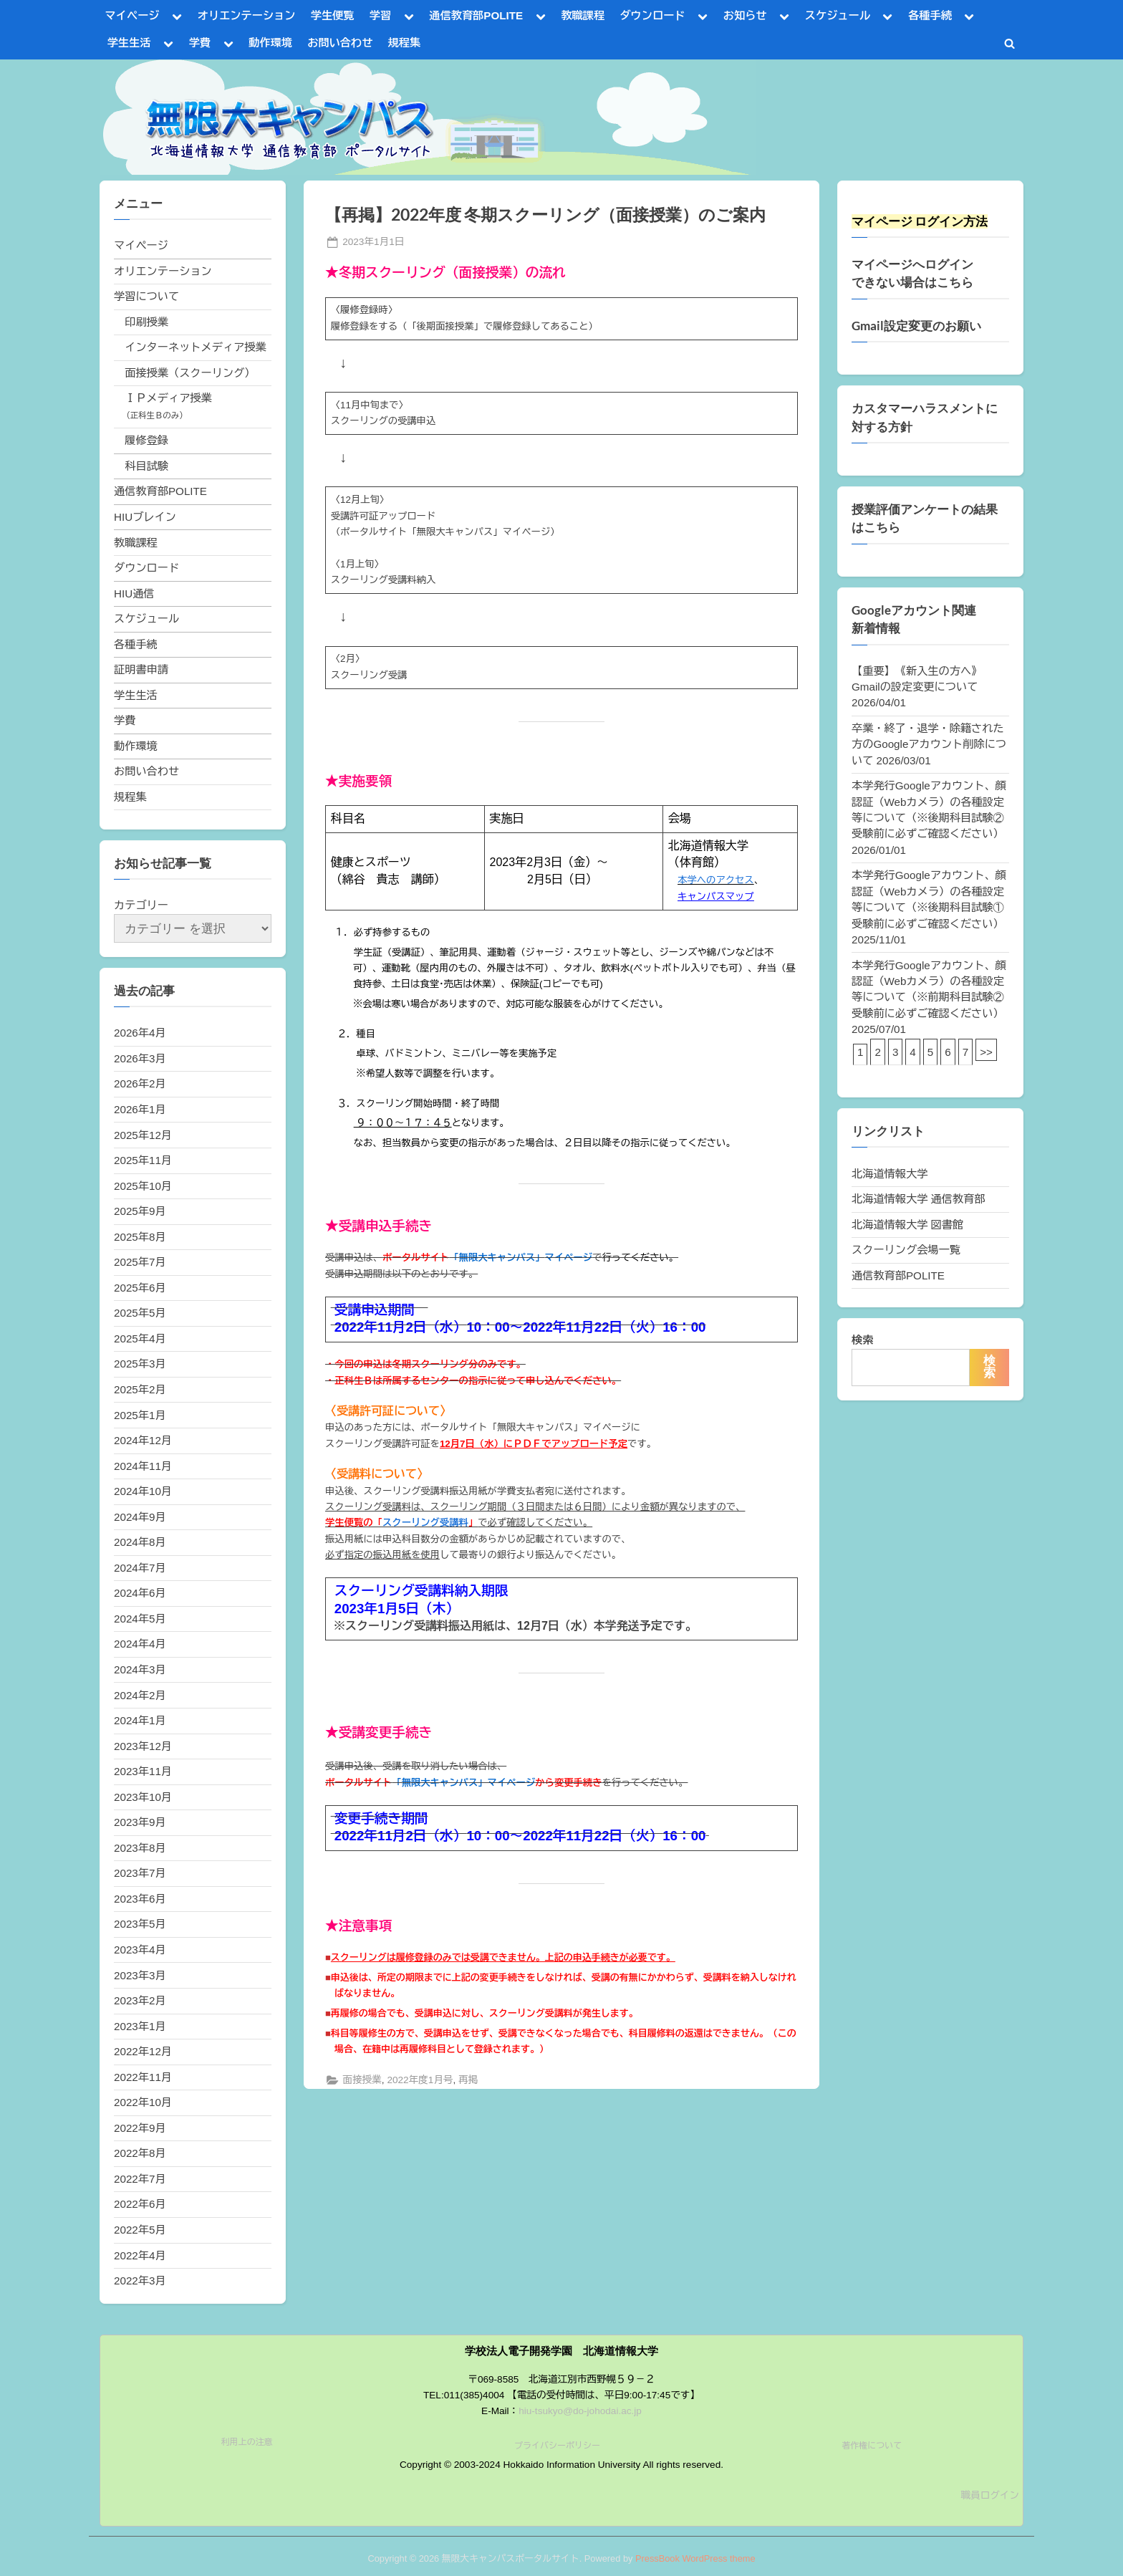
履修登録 (146, 440)
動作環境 (270, 43)
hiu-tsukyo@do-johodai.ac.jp (580, 2411)
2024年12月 (143, 1440)
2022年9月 (140, 2128)
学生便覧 (333, 15)
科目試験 (146, 466)
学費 (200, 43)
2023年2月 (140, 2000)
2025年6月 (140, 1288)
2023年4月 (140, 1949)
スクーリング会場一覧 (906, 1250)
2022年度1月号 (420, 2080)
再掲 (468, 2080)
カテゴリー (141, 905)
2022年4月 (140, 2255)
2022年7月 (140, 2179)
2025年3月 (140, 1363)
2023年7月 (140, 1873)
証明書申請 (141, 669)
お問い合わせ (339, 43)
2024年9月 (140, 1517)
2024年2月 (140, 1695)
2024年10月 (143, 1491)
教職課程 (582, 15)
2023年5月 (140, 1924)
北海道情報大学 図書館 (907, 1225)
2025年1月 (140, 1415)
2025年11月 (143, 1160)
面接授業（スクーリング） (190, 373)
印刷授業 (146, 322)
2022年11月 (143, 2077)
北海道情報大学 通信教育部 (918, 1199)
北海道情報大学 (889, 1174)
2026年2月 (140, 1083)
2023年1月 (140, 2026)
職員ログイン (989, 2495)
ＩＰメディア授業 (168, 398)
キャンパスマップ (716, 896)
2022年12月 (143, 2051)
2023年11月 (143, 1771)
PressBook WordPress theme (695, 2558)
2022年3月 (140, 2280)
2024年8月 (140, 1542)
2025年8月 (140, 1237)
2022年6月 (140, 2204)
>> (986, 1052)
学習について (146, 296)
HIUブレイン (145, 517)
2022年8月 (140, 2153)
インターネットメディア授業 (195, 347)
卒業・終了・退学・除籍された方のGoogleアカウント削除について (929, 744)
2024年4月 (140, 1644)
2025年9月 (140, 1211)
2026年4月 (140, 1033)
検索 (862, 1340)
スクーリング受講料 (425, 1522)
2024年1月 (140, 1720)
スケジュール (837, 15)
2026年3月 (140, 1058)
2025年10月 (143, 1186)
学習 (380, 15)
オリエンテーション (247, 15)
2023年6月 (140, 1899)
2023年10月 (143, 1797)
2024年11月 (143, 1466)
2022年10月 (143, 2102)
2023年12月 (143, 1746)
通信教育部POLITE (476, 15)
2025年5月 (140, 1313)
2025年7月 (140, 1262)
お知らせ (745, 15)
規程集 (404, 43)
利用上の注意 (247, 2442)
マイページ (132, 15)
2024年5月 (140, 1619)
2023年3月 (140, 1975)
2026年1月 (140, 1109)
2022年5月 (140, 2230)
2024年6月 (140, 1593)
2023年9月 (140, 1822)
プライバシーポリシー (557, 2446)
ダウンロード (652, 15)
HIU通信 (134, 593)
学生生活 (129, 43)
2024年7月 (140, 1568)
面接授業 (361, 2080)
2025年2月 (140, 1389)
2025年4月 (140, 1338)
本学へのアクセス (716, 880)
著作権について (872, 2446)
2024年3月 (140, 1669)
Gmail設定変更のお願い (916, 326)
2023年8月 (140, 1848)
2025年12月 (143, 1135)
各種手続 (930, 15)
